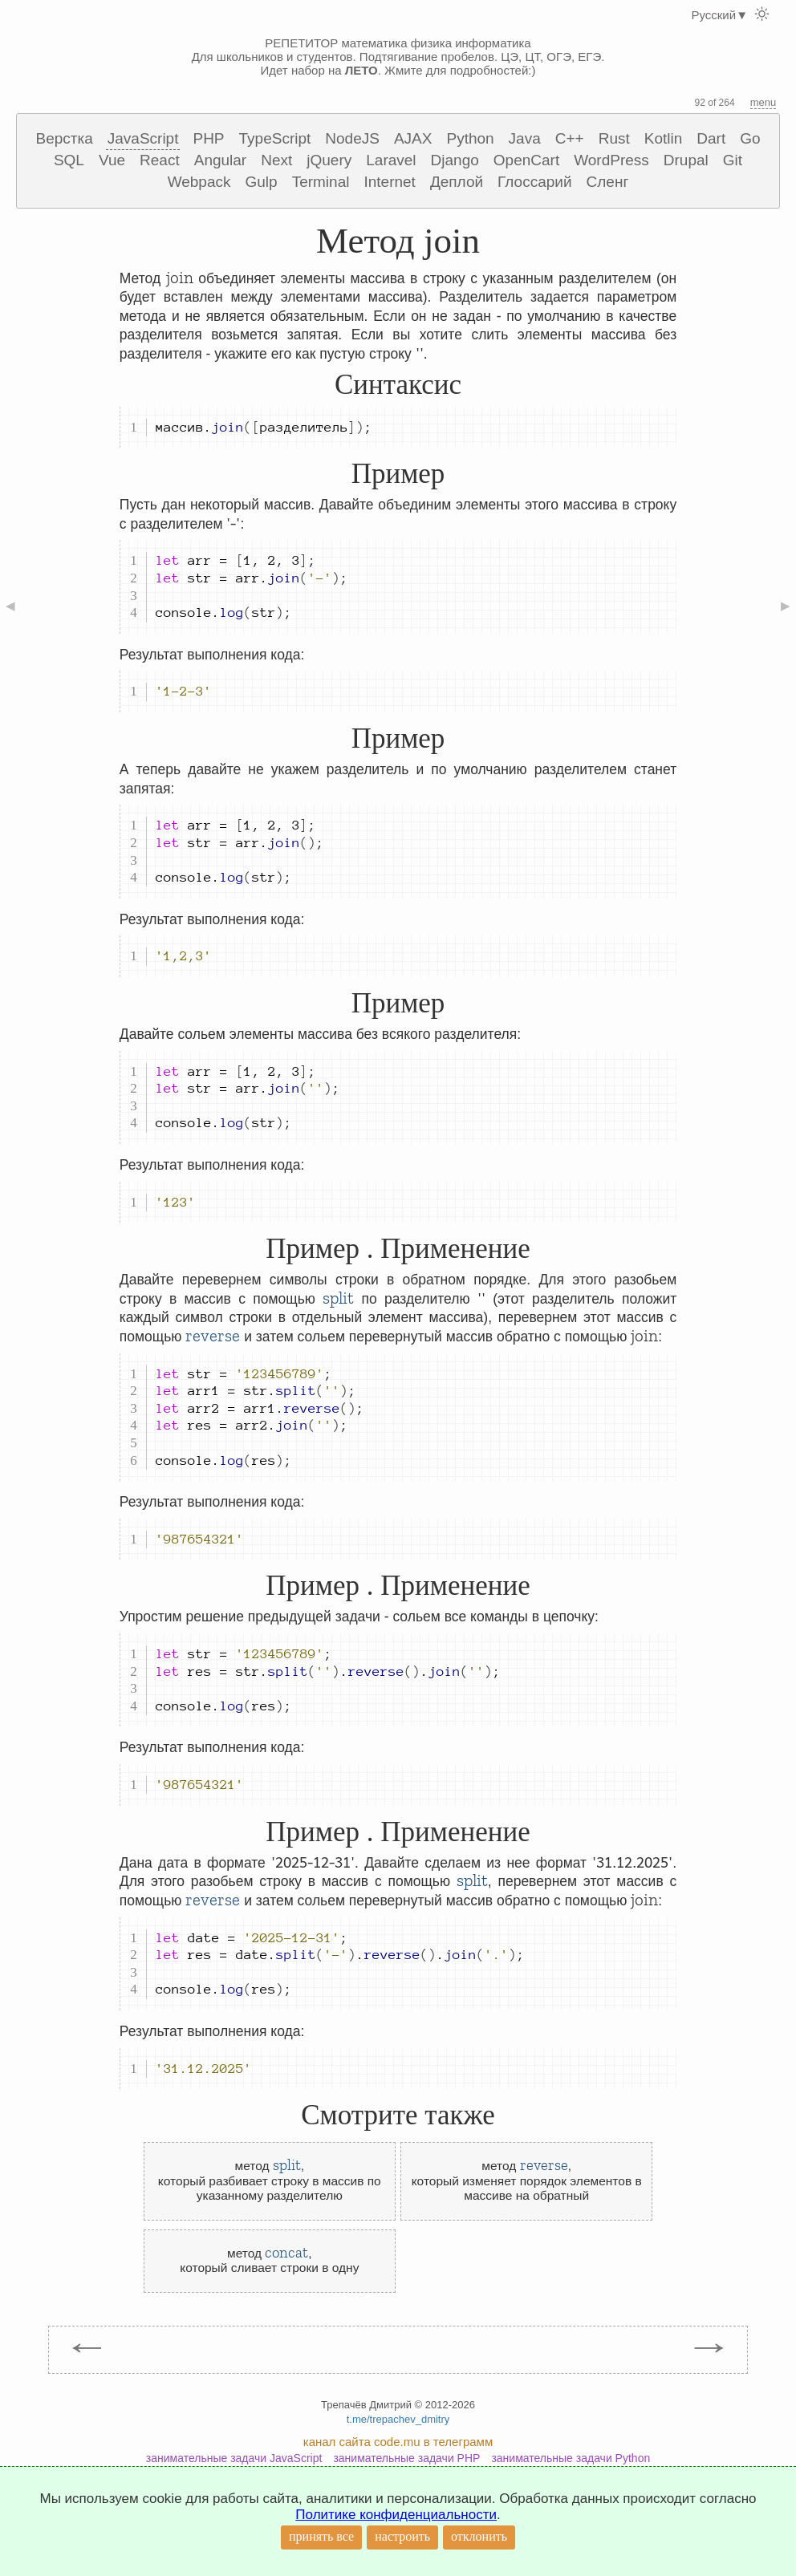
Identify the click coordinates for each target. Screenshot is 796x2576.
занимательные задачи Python (570, 2458)
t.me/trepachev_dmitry (398, 2419)
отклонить (479, 2536)
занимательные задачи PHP (406, 2458)
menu (763, 102)
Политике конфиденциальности (396, 2514)
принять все (321, 2536)
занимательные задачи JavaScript (234, 2458)
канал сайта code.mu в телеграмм (398, 2441)
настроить (402, 2536)
